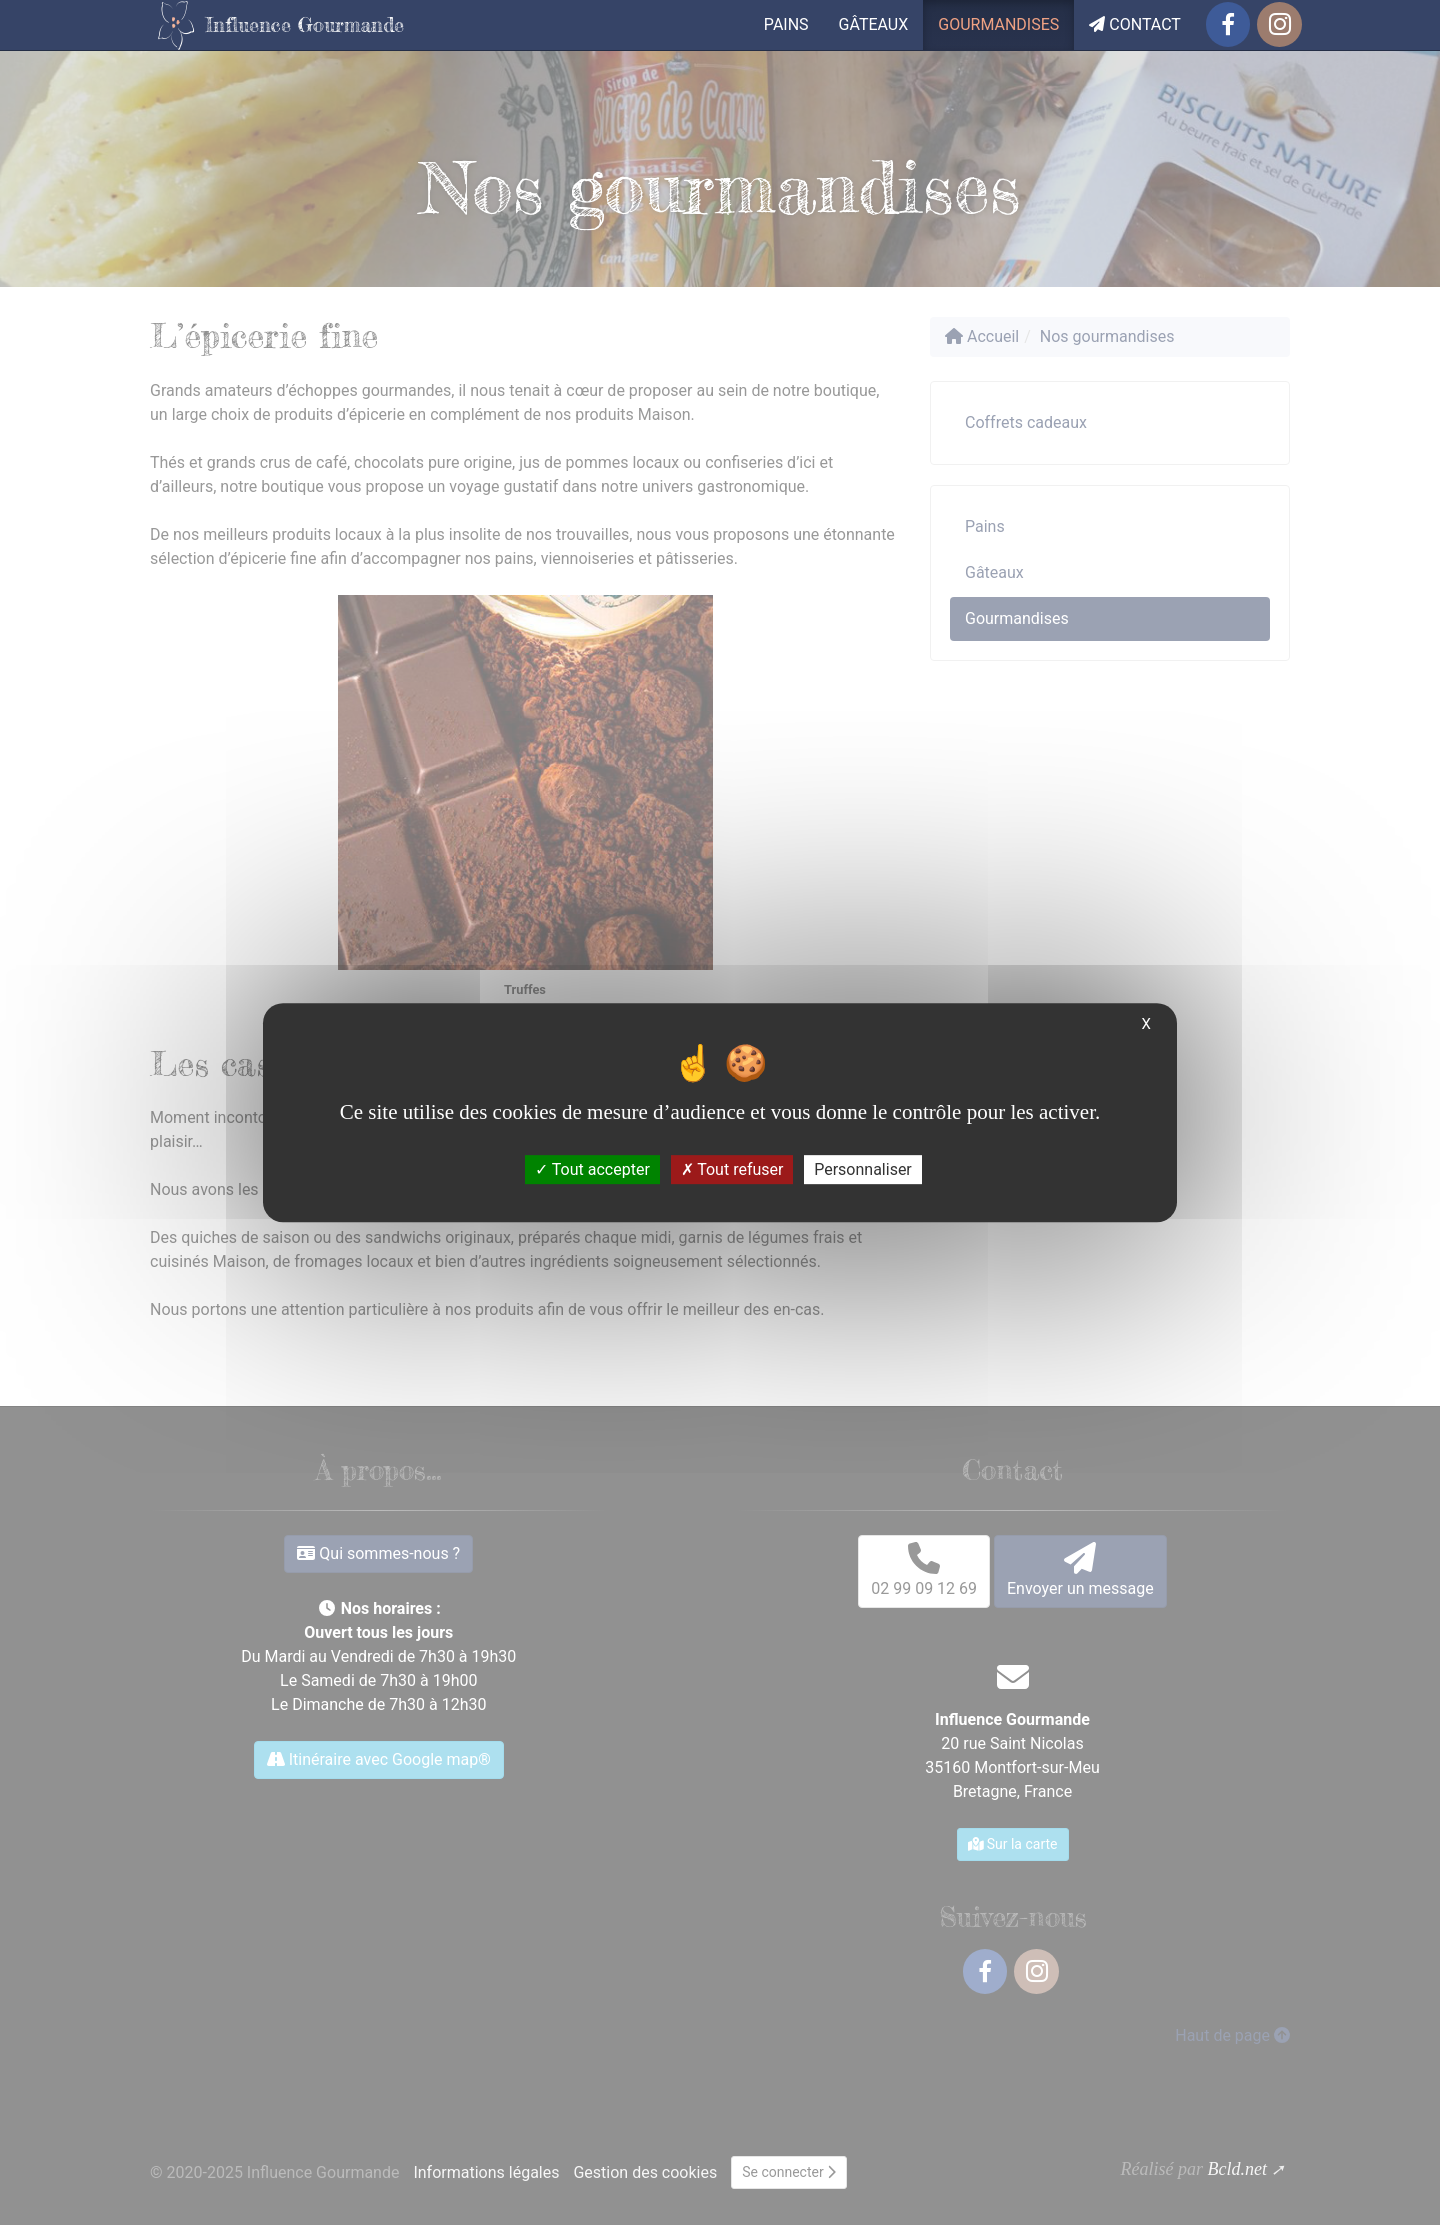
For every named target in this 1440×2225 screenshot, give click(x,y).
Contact (1135, 24)
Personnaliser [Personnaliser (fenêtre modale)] (863, 1169)
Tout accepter (592, 1169)
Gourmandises (998, 24)
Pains (786, 24)
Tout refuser (732, 1169)
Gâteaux (874, 24)
